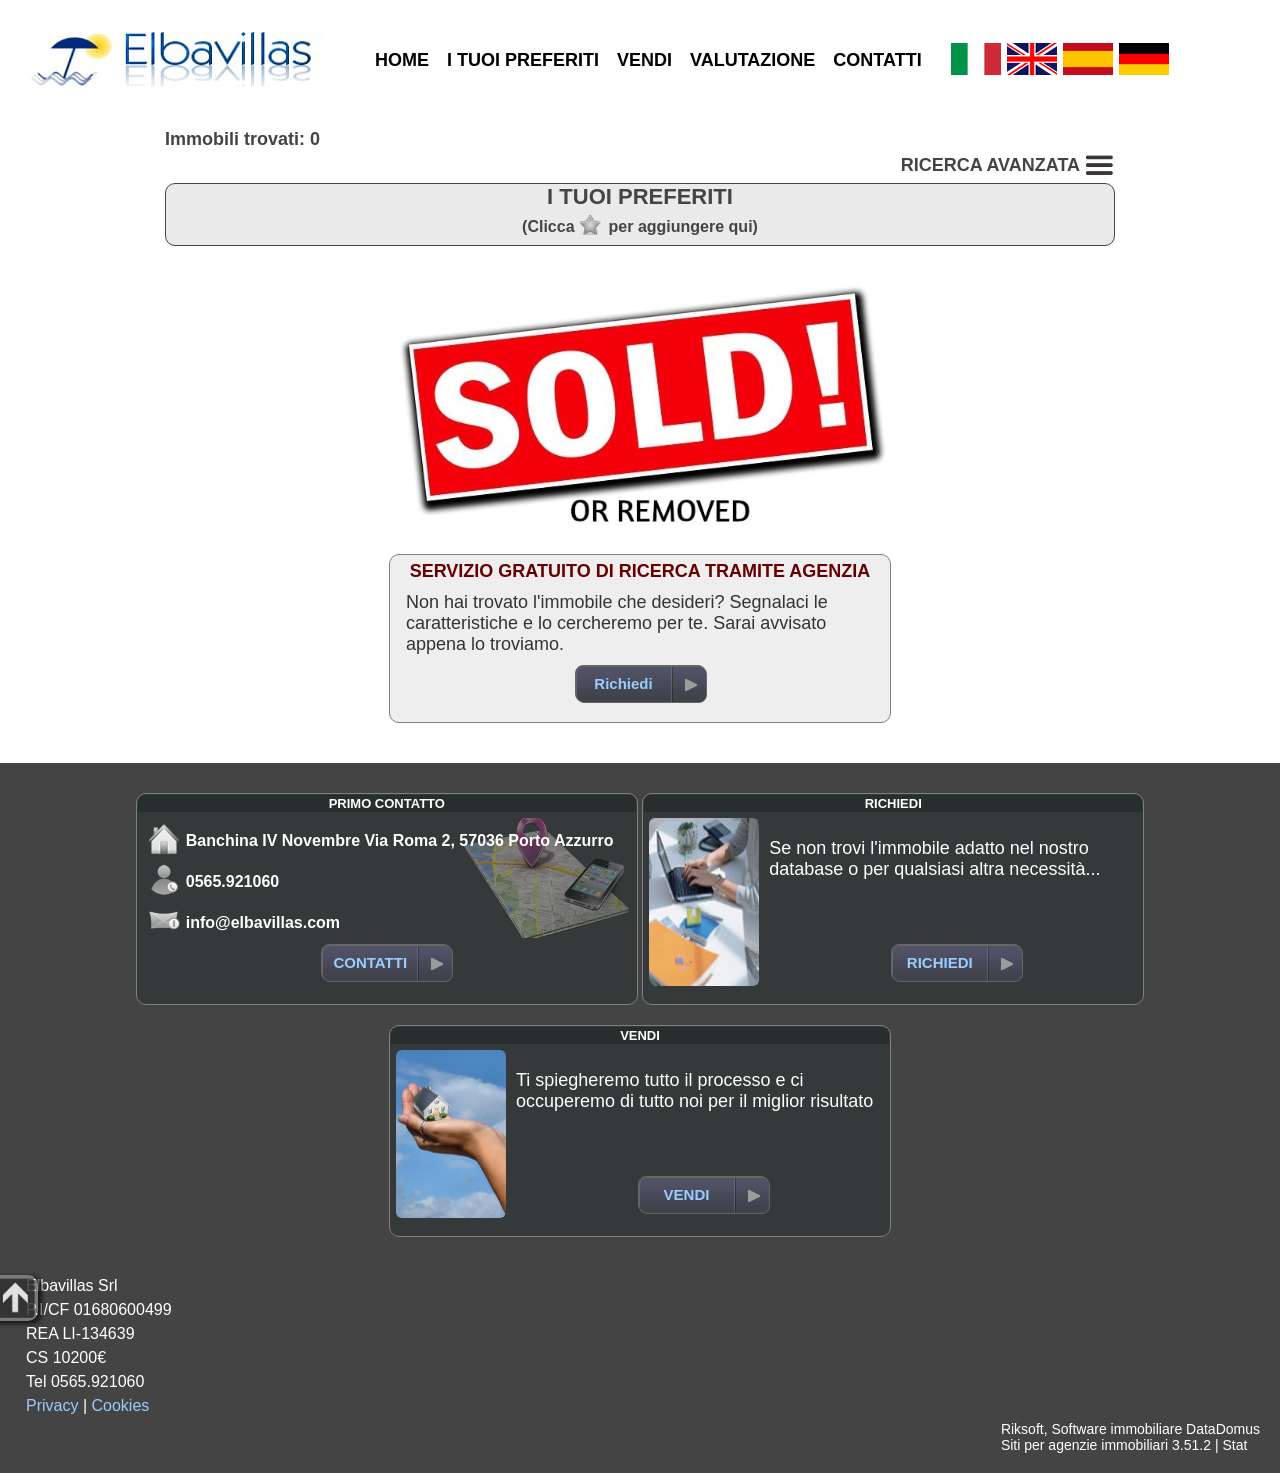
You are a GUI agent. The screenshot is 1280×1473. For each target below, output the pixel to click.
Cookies (121, 1405)
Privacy (52, 1405)
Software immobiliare (1116, 1429)
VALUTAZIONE (752, 60)
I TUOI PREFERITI (523, 60)
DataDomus (1223, 1429)
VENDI (644, 60)
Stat (1234, 1445)
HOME (402, 60)
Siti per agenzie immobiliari (1084, 1445)
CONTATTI (877, 60)
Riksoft (1022, 1429)
